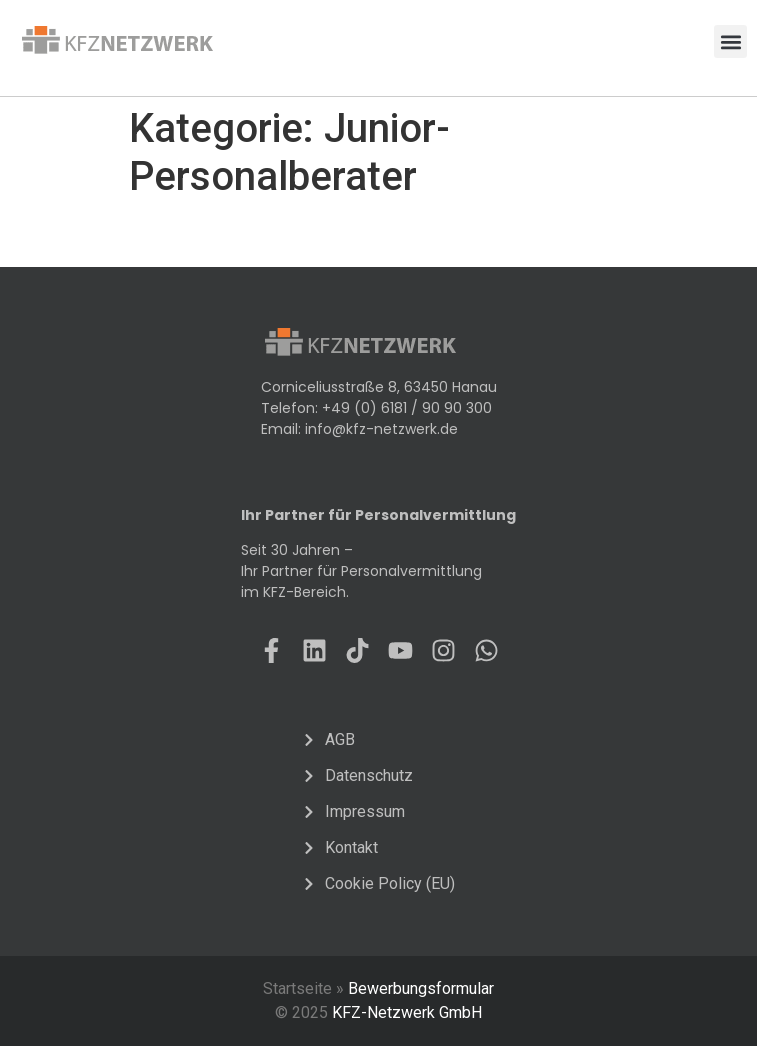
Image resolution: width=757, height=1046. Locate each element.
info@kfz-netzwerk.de (381, 429)
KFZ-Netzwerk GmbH (407, 1012)
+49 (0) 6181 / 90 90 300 (407, 408)
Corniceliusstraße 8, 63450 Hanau (379, 387)
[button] (730, 41)
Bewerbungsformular (421, 988)
